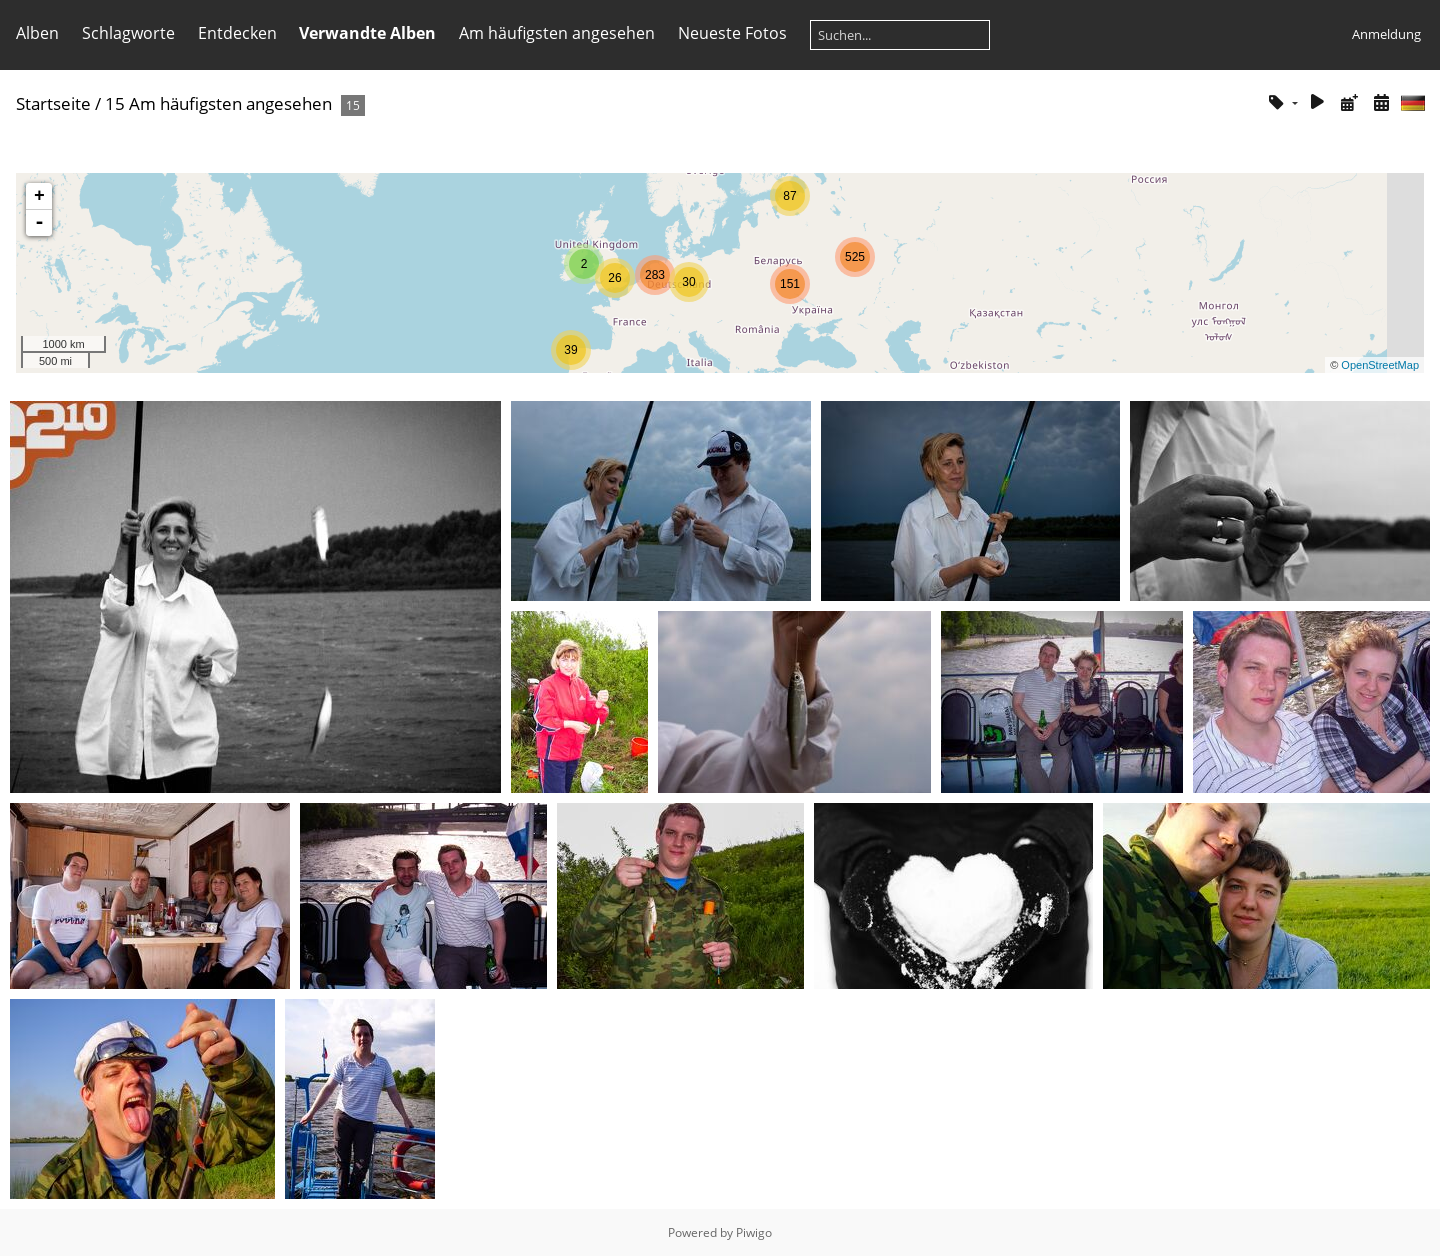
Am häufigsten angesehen (557, 33)
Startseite (53, 103)
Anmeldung (1386, 34)
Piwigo (754, 1232)
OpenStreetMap (1380, 365)
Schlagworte (128, 33)
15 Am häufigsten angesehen (218, 103)
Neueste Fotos (732, 33)
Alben (37, 33)
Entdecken (237, 33)
